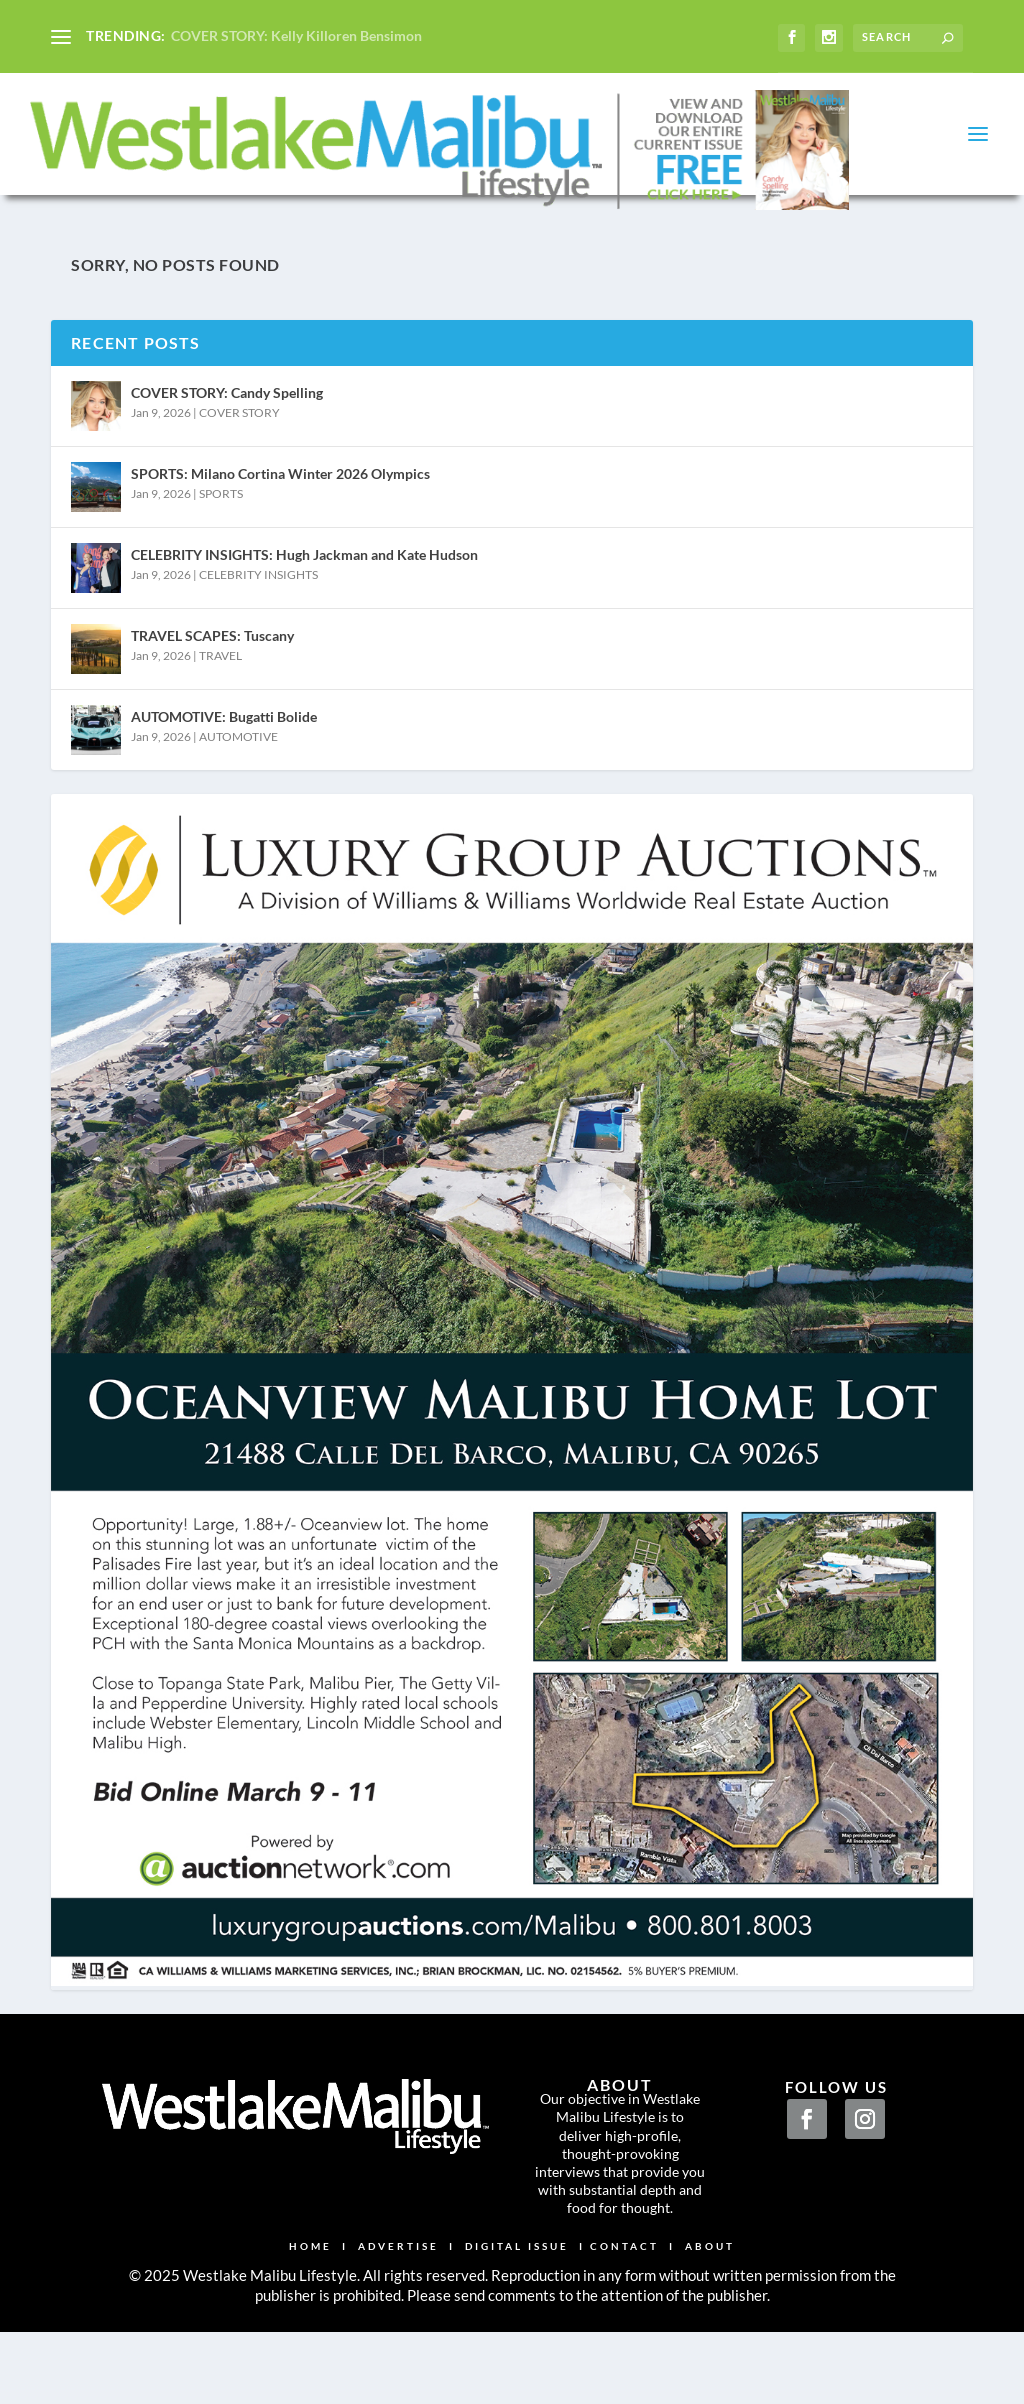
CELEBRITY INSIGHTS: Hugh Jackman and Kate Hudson (304, 597)
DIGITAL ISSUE (517, 2289)
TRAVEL (220, 698)
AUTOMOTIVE (238, 779)
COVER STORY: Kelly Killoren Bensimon (296, 35)
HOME (310, 2289)
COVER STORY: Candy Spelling (227, 435)
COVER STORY (239, 455)
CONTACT (624, 2289)
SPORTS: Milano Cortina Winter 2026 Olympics (280, 516)
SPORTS (221, 536)
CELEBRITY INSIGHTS (258, 617)
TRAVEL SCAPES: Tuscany (212, 678)
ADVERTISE (398, 2289)
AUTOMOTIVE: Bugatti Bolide (224, 759)
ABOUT (710, 2289)
